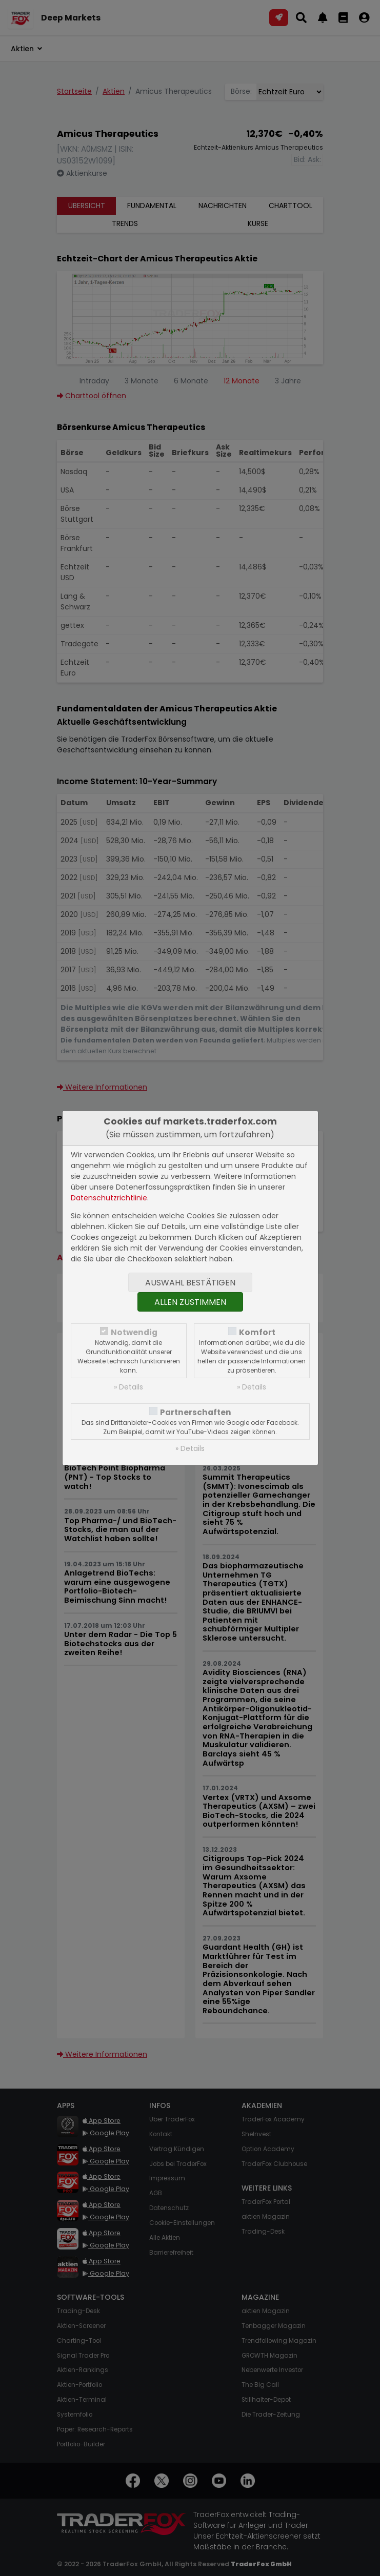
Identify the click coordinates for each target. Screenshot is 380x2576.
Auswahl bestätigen (190, 1283)
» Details (128, 1387)
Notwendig (134, 1332)
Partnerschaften (195, 1412)
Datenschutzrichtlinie (109, 1198)
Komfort (257, 1332)
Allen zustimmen (190, 1302)
